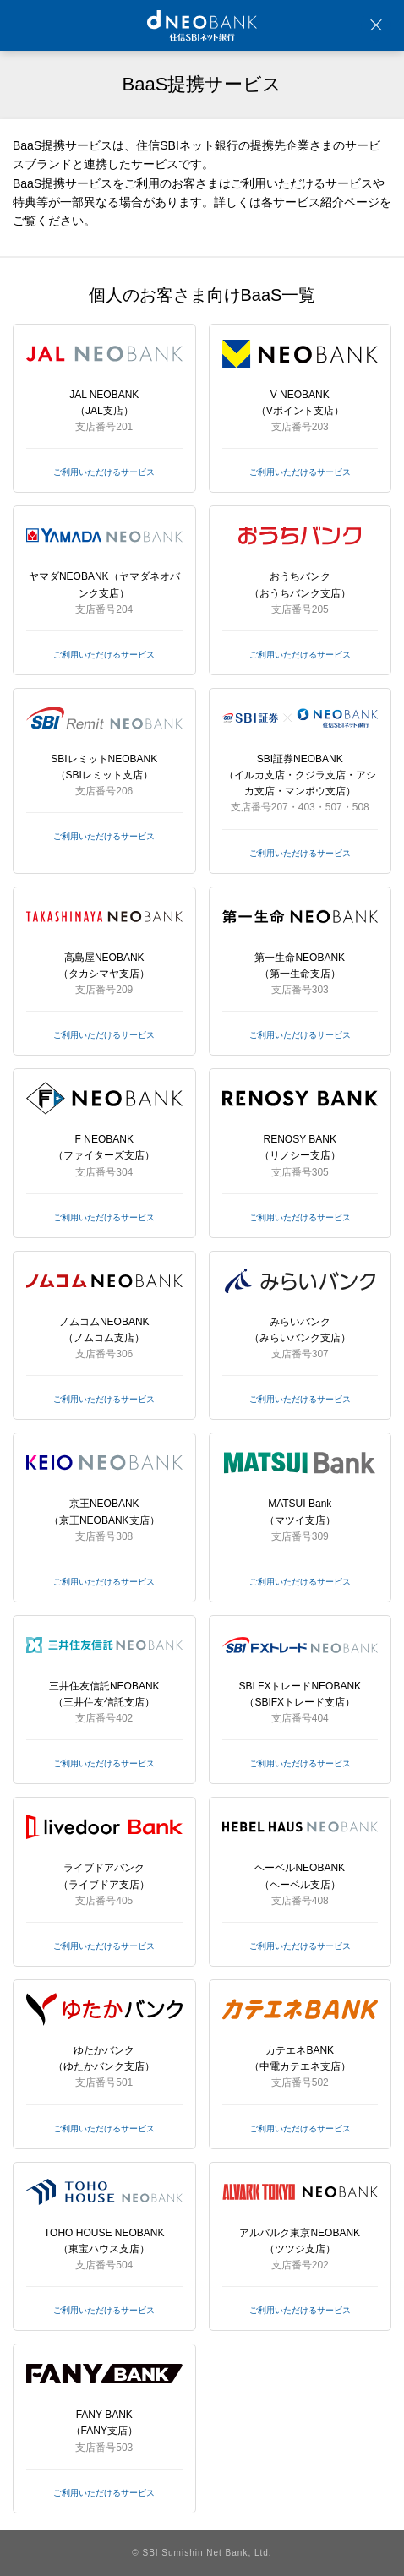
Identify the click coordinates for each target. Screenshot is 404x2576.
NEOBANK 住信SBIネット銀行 (202, 25)
